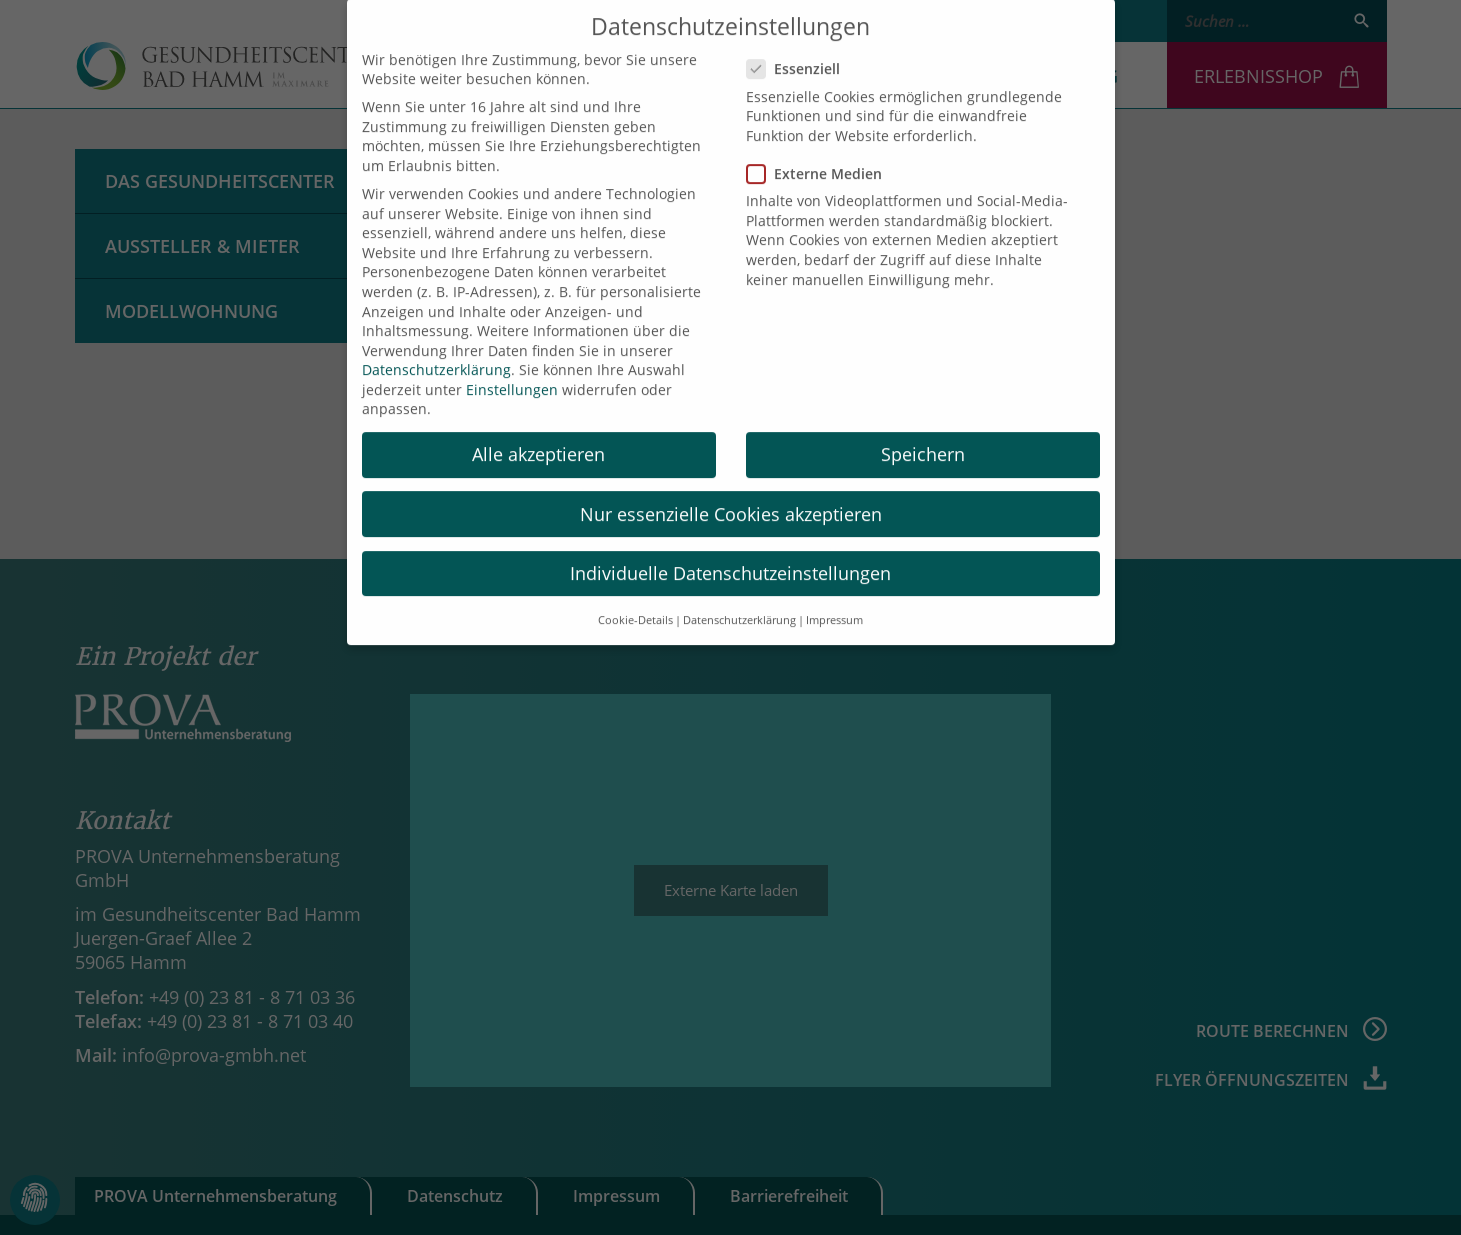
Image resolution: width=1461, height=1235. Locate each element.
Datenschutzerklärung (436, 352)
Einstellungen (512, 371)
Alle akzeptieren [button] (538, 437)
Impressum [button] (834, 602)
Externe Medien (820, 155)
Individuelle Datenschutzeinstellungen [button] (730, 555)
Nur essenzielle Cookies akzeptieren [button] (731, 496)
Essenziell (799, 51)
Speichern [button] (923, 437)
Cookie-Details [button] (635, 602)
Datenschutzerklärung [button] (739, 602)
